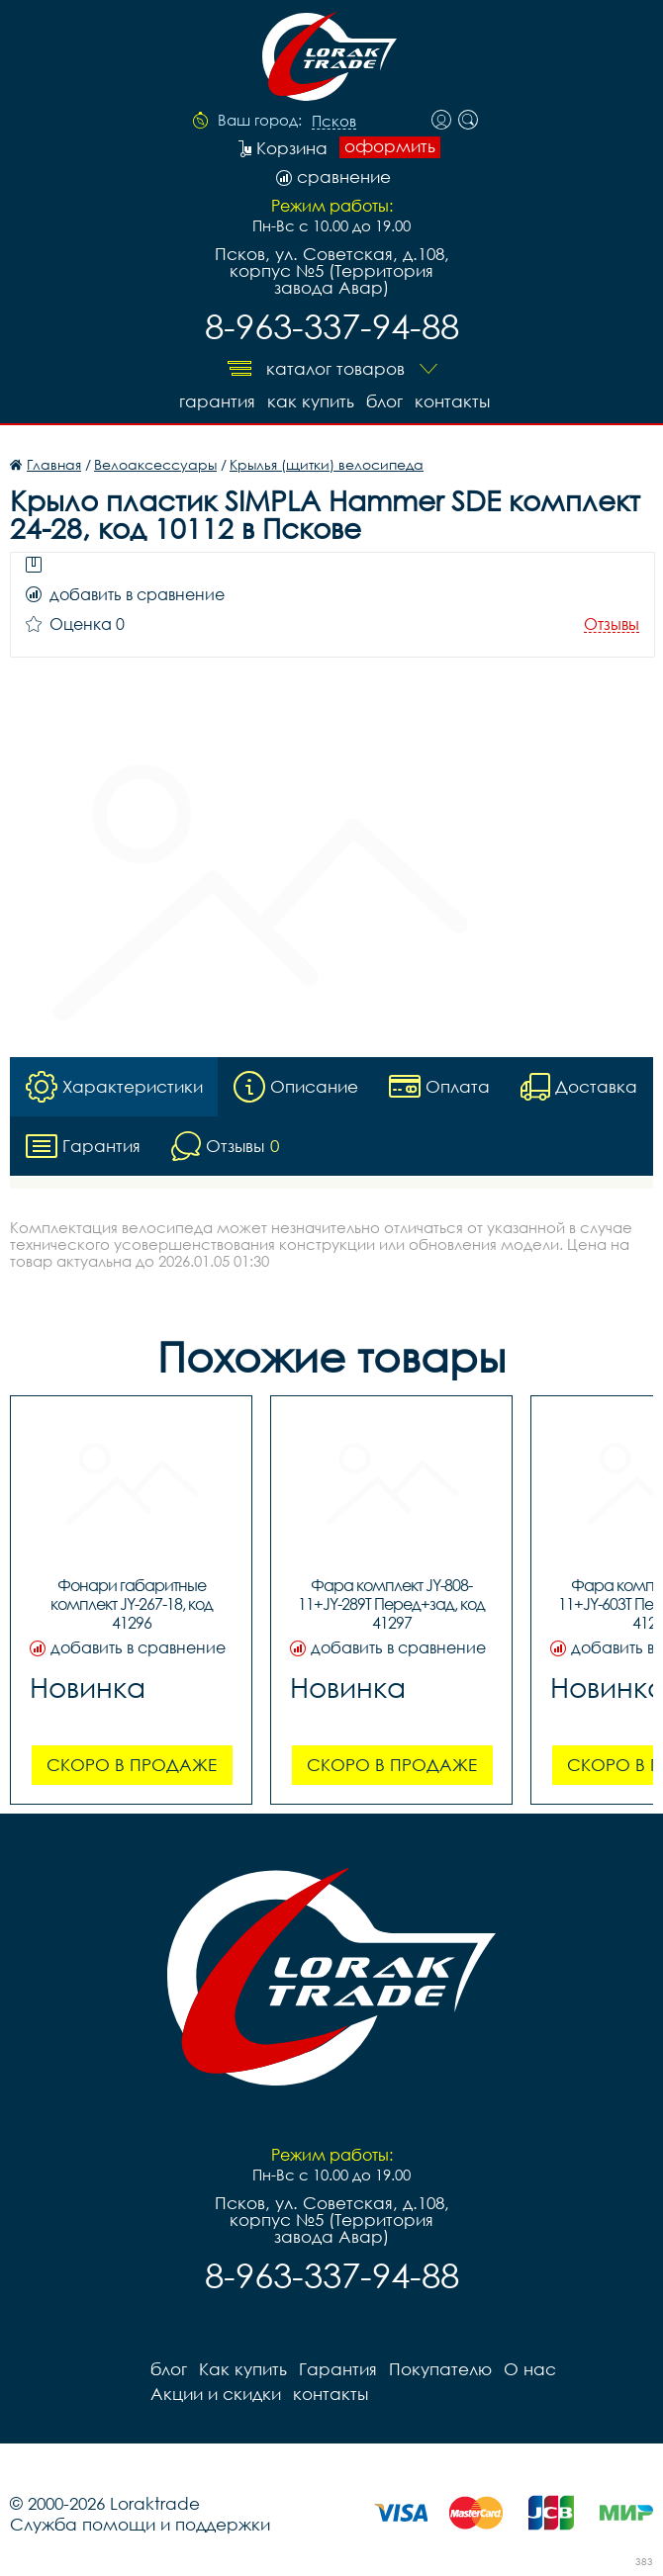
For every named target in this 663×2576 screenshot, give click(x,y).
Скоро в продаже (132, 1764)
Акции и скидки (215, 2393)
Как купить (310, 401)
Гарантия (217, 401)
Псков (334, 122)
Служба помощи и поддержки (140, 2524)
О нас (530, 2368)
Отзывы (611, 624)
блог (384, 401)
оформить (389, 146)
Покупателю (440, 2368)
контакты (452, 401)
